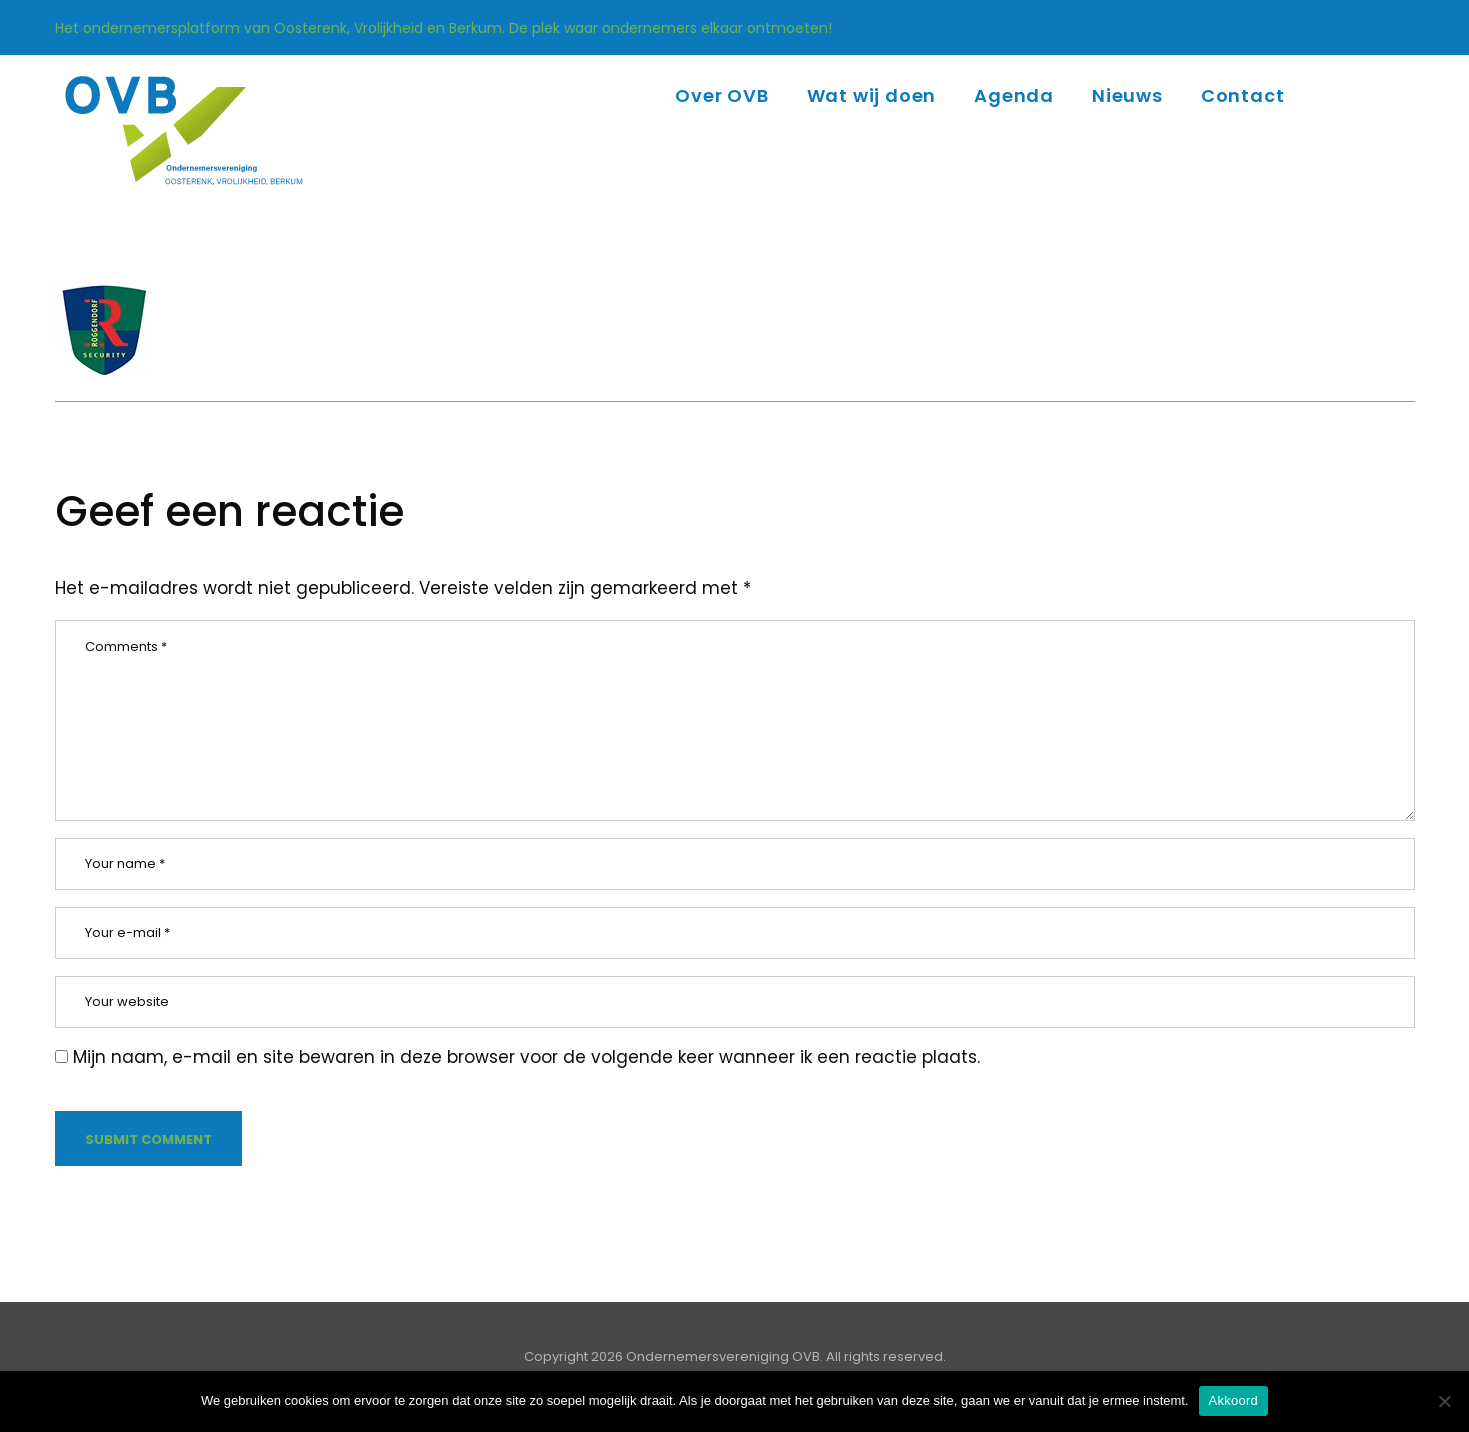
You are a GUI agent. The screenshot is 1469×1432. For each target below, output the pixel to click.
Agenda (1014, 95)
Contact (1243, 95)
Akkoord (1233, 1400)
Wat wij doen (872, 95)
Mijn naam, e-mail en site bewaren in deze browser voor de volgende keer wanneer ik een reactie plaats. (526, 1057)
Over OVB (721, 95)
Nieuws (1127, 95)
